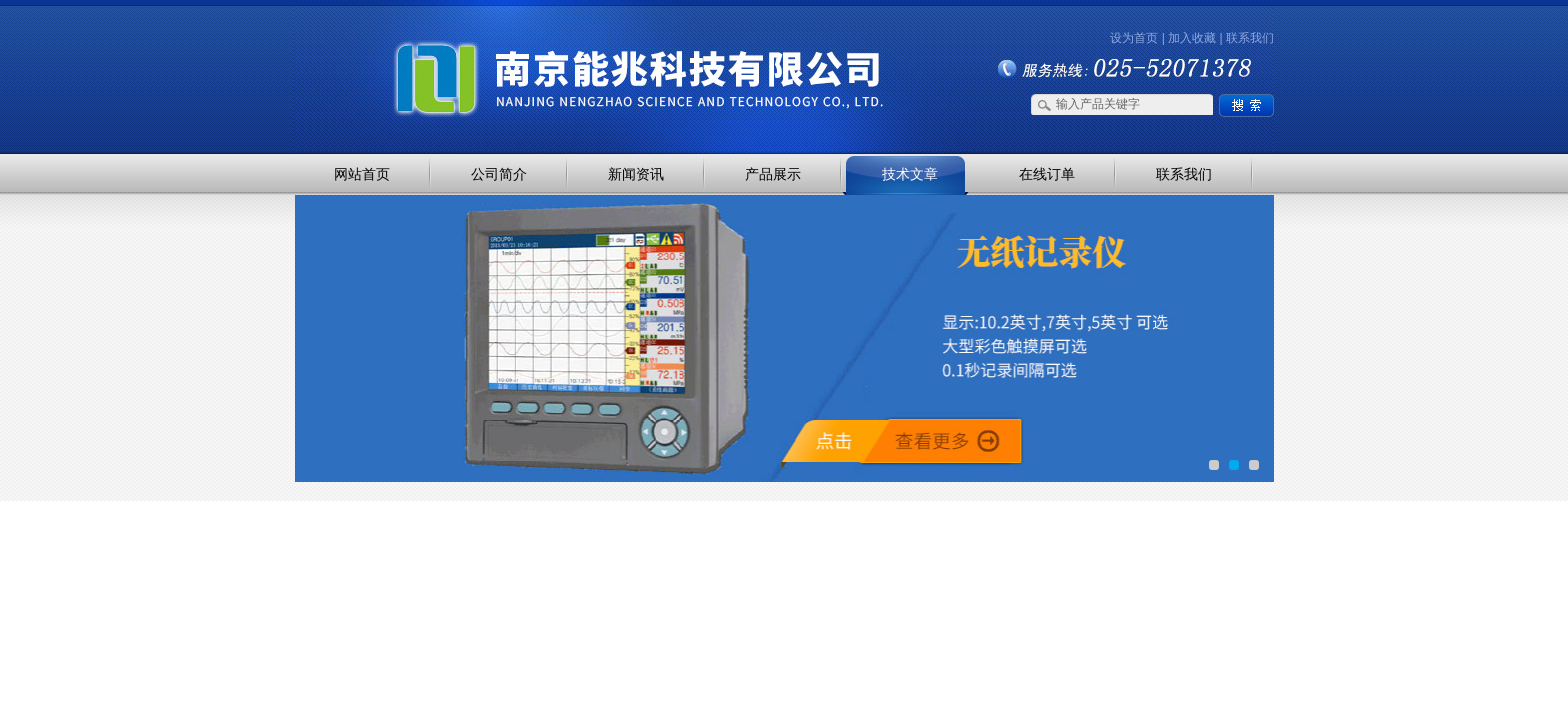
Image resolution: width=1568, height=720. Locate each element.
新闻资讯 (636, 174)
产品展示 (773, 174)
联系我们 (1250, 38)
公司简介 (499, 174)
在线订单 (1047, 174)
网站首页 (362, 174)
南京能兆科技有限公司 (504, 42)
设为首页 (1134, 38)
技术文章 (910, 174)
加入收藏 (1192, 38)
